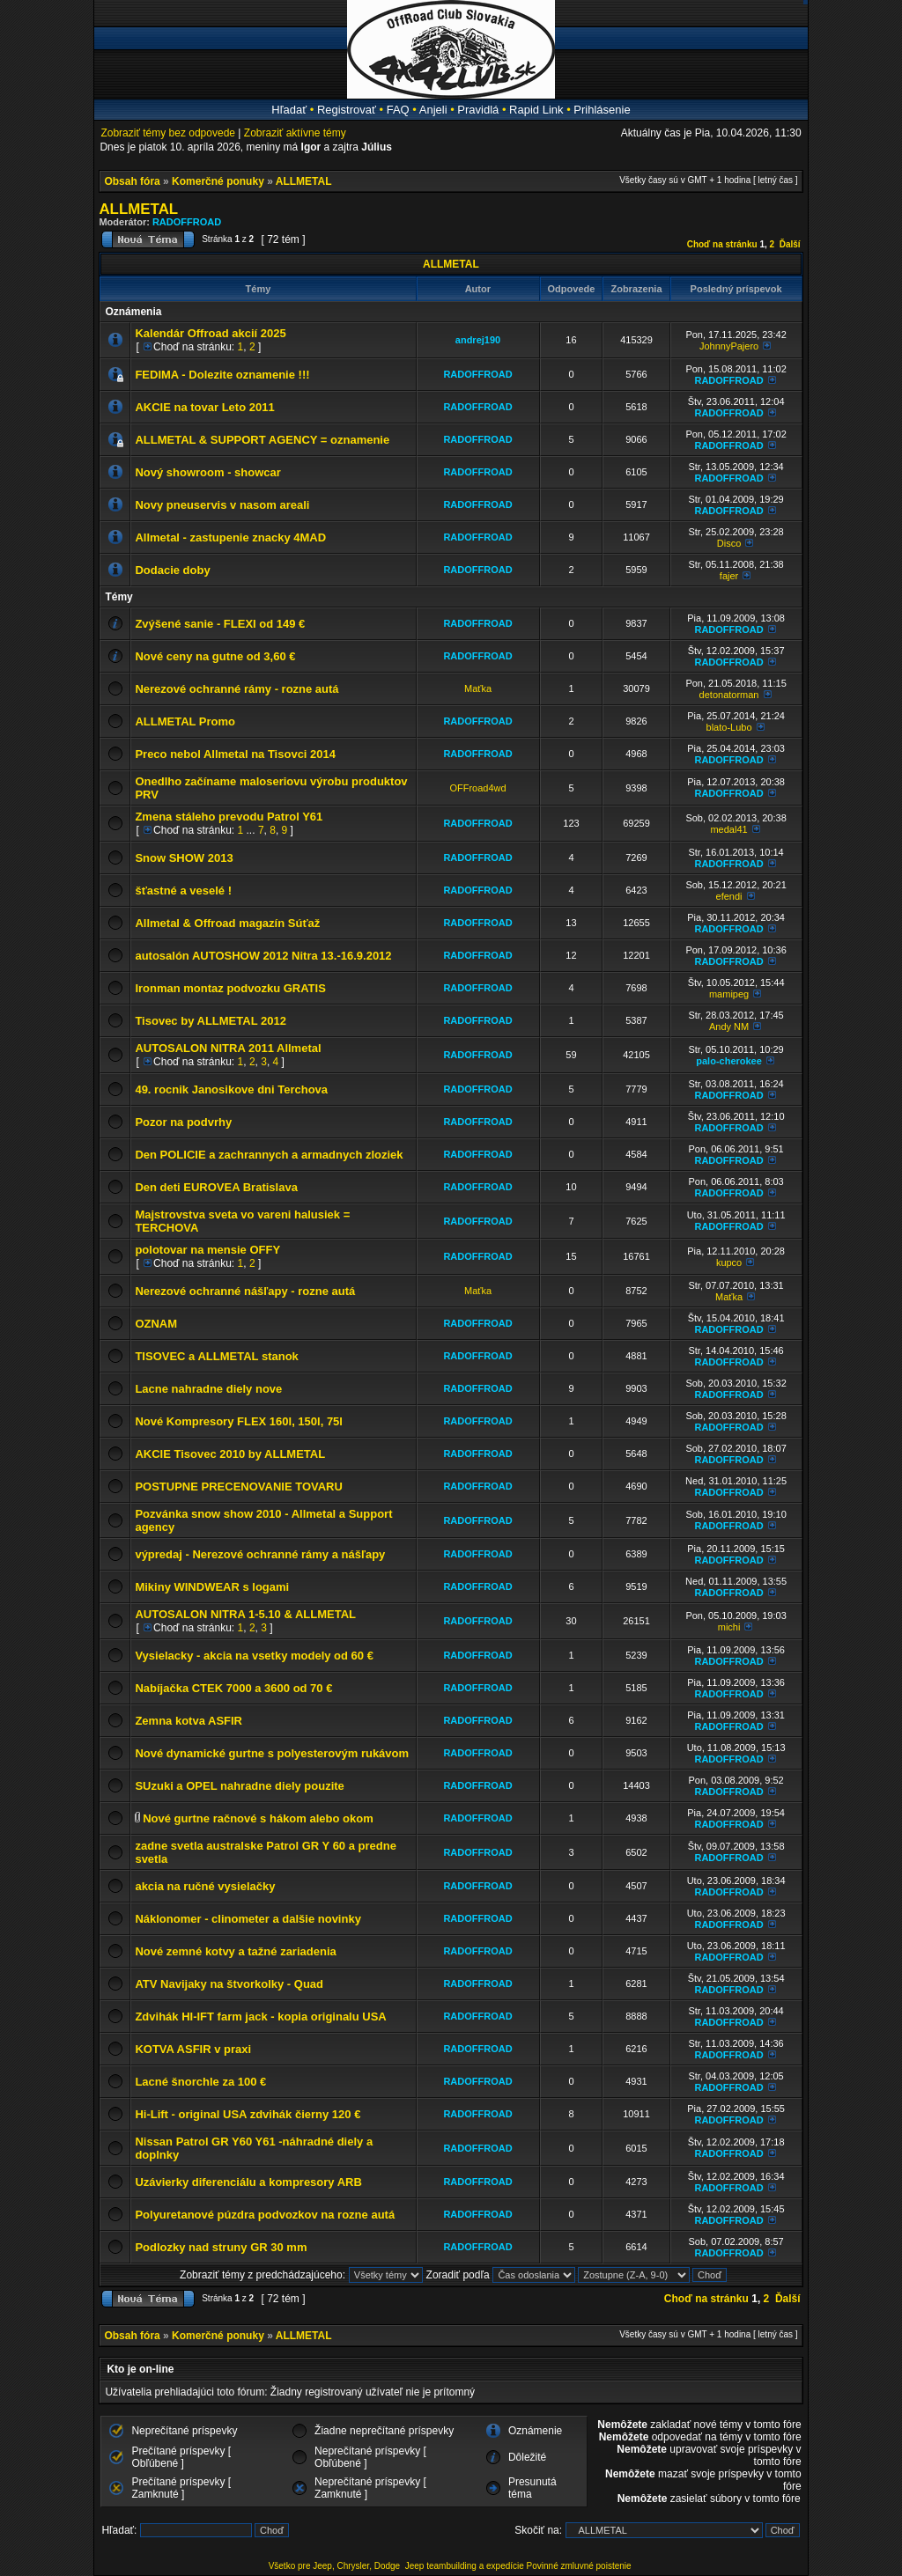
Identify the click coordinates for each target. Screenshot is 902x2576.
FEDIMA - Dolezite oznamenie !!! (222, 374)
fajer (729, 575)
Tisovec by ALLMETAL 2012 (210, 1020)
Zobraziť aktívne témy (295, 133)
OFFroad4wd (477, 788)
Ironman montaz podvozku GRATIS (230, 988)
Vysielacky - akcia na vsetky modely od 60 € (254, 1655)
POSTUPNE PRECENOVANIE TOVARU (238, 1486)
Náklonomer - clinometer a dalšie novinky (247, 1918)
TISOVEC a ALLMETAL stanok (216, 1356)
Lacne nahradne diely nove (208, 1388)
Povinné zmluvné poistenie (579, 2566)
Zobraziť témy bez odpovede (167, 133)
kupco (729, 1262)
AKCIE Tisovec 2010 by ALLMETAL (230, 1454)
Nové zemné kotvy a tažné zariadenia (235, 1951)
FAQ (398, 109)
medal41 (728, 829)
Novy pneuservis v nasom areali (222, 505)
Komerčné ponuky (218, 181)
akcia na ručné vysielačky (205, 1886)
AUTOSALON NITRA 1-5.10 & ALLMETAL (245, 1614)
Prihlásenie (601, 109)
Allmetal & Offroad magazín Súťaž (227, 923)
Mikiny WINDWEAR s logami (212, 1586)
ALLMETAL (304, 181)
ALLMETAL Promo (185, 721)
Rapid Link (536, 109)
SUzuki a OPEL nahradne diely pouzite (239, 1785)
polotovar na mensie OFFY (207, 1249)
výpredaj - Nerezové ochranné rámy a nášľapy (260, 1554)
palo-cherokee (729, 1061)
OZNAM (156, 1323)
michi (729, 1627)
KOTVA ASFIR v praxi (193, 2049)
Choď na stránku (722, 244)
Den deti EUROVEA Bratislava (216, 1187)
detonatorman (729, 694)
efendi (729, 896)
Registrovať (346, 109)
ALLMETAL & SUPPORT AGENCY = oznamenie (262, 439)
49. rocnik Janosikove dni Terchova (231, 1089)
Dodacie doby (172, 570)
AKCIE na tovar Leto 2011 (204, 407)
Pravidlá (478, 109)
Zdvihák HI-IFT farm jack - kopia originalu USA (260, 2016)
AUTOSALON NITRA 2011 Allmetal (228, 1048)
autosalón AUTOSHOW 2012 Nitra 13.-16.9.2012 (263, 955)
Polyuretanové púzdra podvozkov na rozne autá (265, 2214)
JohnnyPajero (728, 346)
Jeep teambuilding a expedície (464, 2566)
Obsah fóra (131, 181)
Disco (729, 543)
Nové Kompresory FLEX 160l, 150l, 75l (239, 1421)
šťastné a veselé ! (183, 890)
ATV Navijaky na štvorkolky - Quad (229, 1984)
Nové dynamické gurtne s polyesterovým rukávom (272, 1753)
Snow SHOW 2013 (184, 858)
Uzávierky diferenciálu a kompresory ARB (248, 2182)
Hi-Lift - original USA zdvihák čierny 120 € (247, 2114)
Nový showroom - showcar (207, 472)
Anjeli (433, 109)
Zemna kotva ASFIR (188, 1720)
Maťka (478, 688)
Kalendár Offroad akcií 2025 (210, 333)
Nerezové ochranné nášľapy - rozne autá (245, 1291)
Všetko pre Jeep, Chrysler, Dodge (336, 2566)
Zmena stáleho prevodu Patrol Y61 (228, 816)
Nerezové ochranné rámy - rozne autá (236, 689)
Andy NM (729, 1026)
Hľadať (289, 109)
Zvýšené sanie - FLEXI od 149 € (220, 623)
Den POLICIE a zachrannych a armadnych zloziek (269, 1154)
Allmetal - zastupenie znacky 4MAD (230, 537)
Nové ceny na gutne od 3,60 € (215, 656)
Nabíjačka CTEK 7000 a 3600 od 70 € (233, 1688)
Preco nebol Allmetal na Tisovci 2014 (235, 754)
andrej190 (477, 340)
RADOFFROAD (186, 222)
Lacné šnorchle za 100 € (200, 2081)
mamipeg (729, 994)
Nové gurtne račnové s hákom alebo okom (258, 1818)
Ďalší (790, 244)
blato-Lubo (729, 727)
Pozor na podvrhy (183, 1122)
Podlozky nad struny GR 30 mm (221, 2247)
